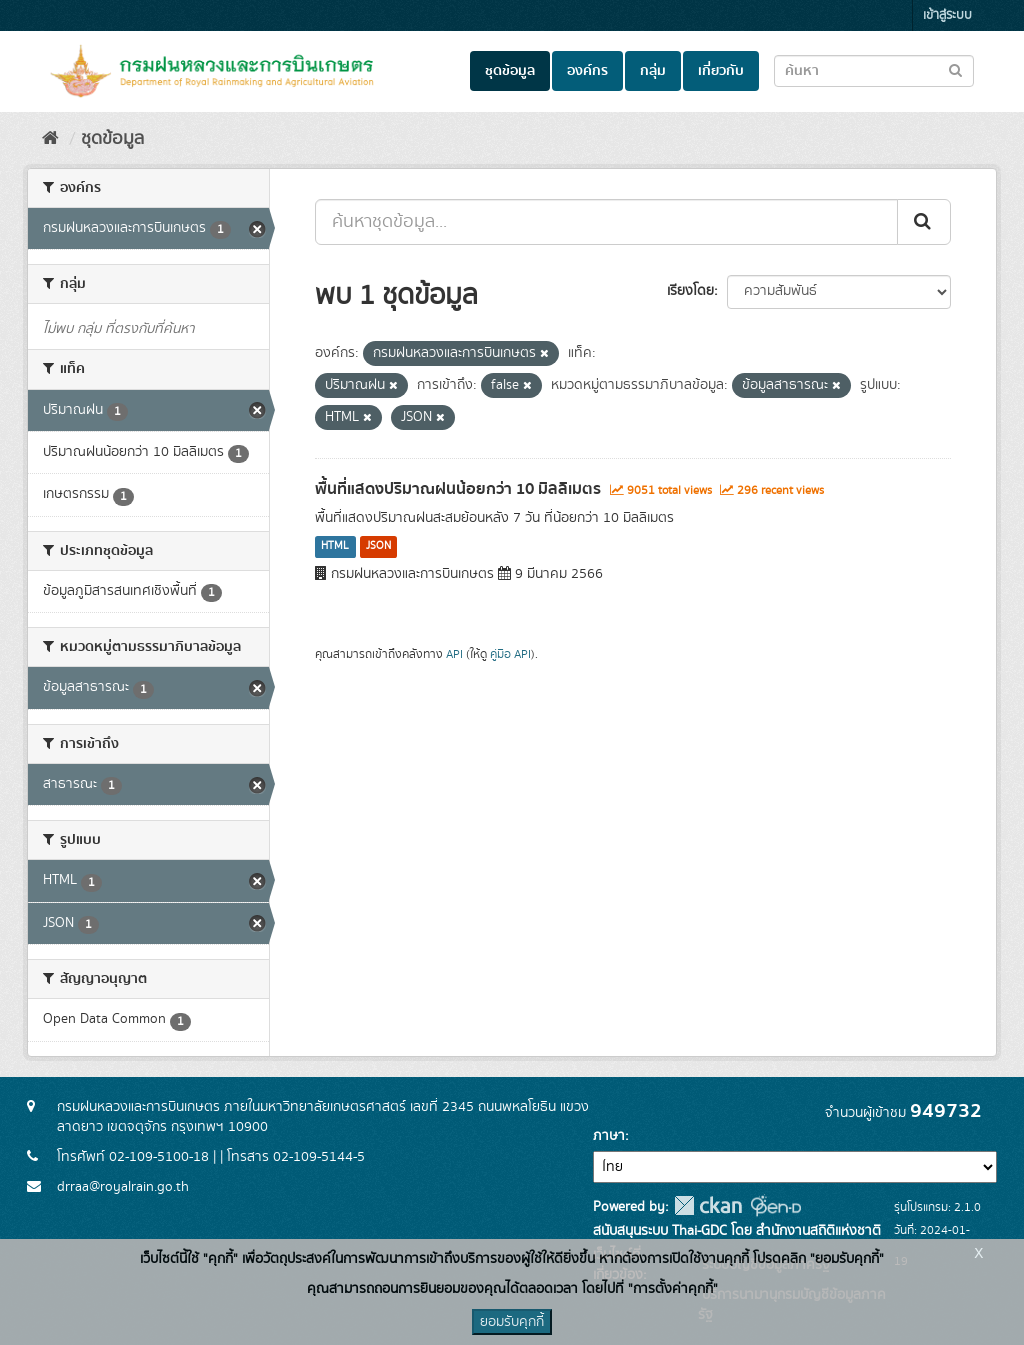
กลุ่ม (653, 71)
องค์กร (587, 71)
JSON (378, 547)
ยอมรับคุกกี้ (512, 1322)
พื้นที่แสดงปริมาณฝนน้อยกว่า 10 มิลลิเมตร (458, 489)
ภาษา (609, 1136)
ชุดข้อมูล (510, 71)
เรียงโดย (690, 291)
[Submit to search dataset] (955, 69)
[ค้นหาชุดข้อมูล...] (606, 222)
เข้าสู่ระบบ (947, 15)
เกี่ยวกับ (721, 71)
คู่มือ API (510, 654)
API (454, 654)
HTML (335, 547)
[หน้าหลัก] (50, 139)
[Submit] (924, 222)
